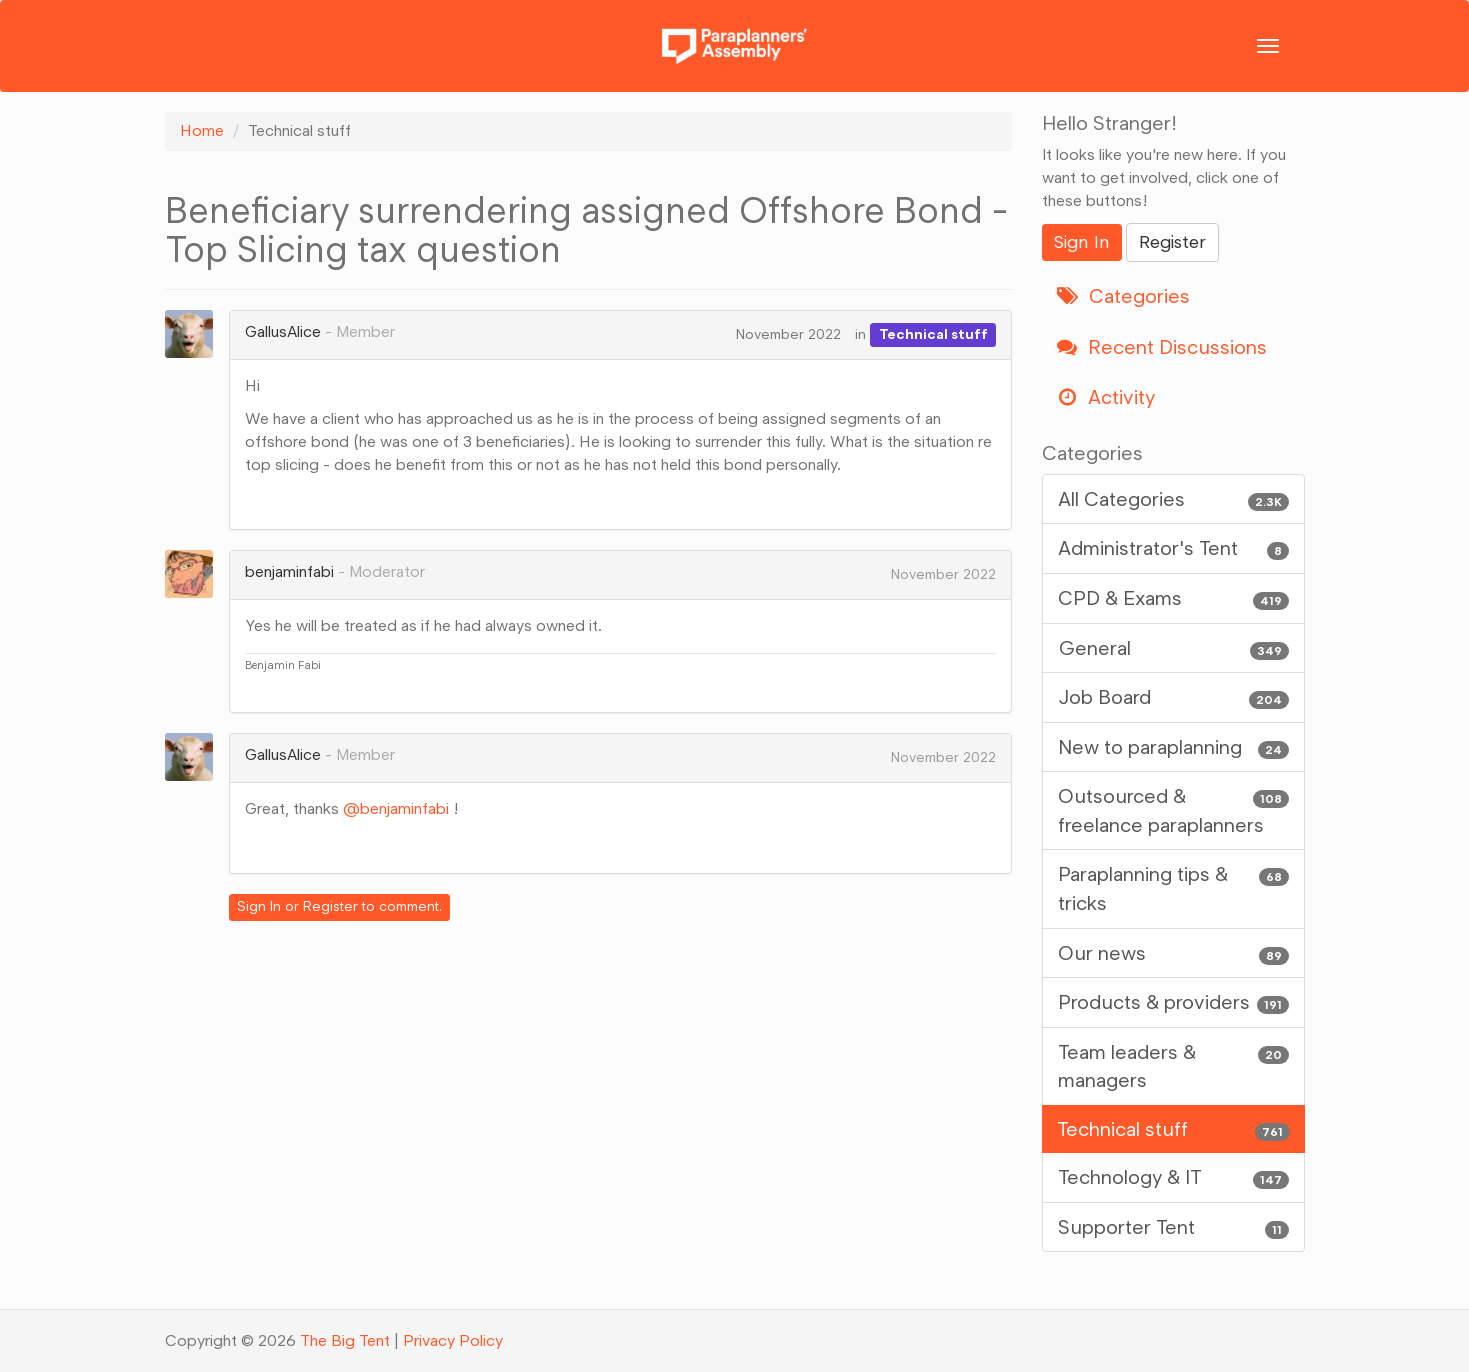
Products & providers (1173, 1002)
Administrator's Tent (1173, 548)
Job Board (1173, 697)
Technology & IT (1173, 1177)
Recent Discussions (1162, 347)
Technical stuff (933, 334)
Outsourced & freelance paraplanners (1173, 809)
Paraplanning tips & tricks (1173, 887)
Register (330, 906)
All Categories (1173, 499)
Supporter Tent (1173, 1227)
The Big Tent (345, 1340)
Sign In (259, 906)
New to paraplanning (1173, 747)
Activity (1106, 397)
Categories (1123, 296)
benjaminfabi (289, 571)
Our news (1173, 953)
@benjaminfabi (396, 808)
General (1173, 648)
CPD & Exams (1173, 598)
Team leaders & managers (1173, 1065)
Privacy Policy (453, 1340)
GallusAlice (283, 331)
